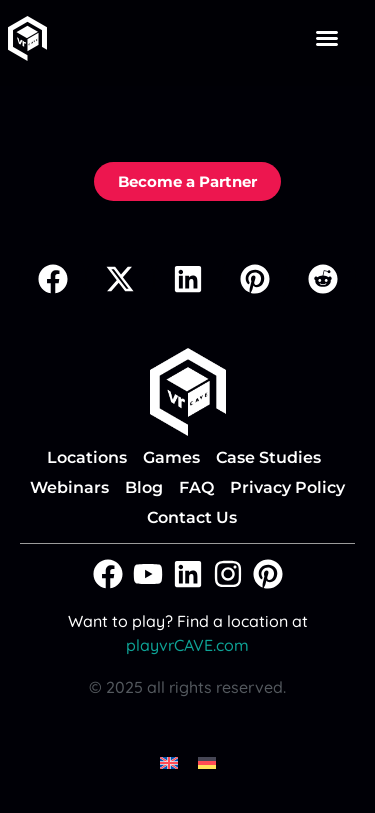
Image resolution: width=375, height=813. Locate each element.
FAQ (196, 487)
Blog (144, 487)
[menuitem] (169, 761)
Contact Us (192, 517)
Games (171, 457)
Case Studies (268, 457)
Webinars (69, 487)
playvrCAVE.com (187, 645)
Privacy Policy (287, 487)
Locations (87, 457)
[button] (327, 38)
